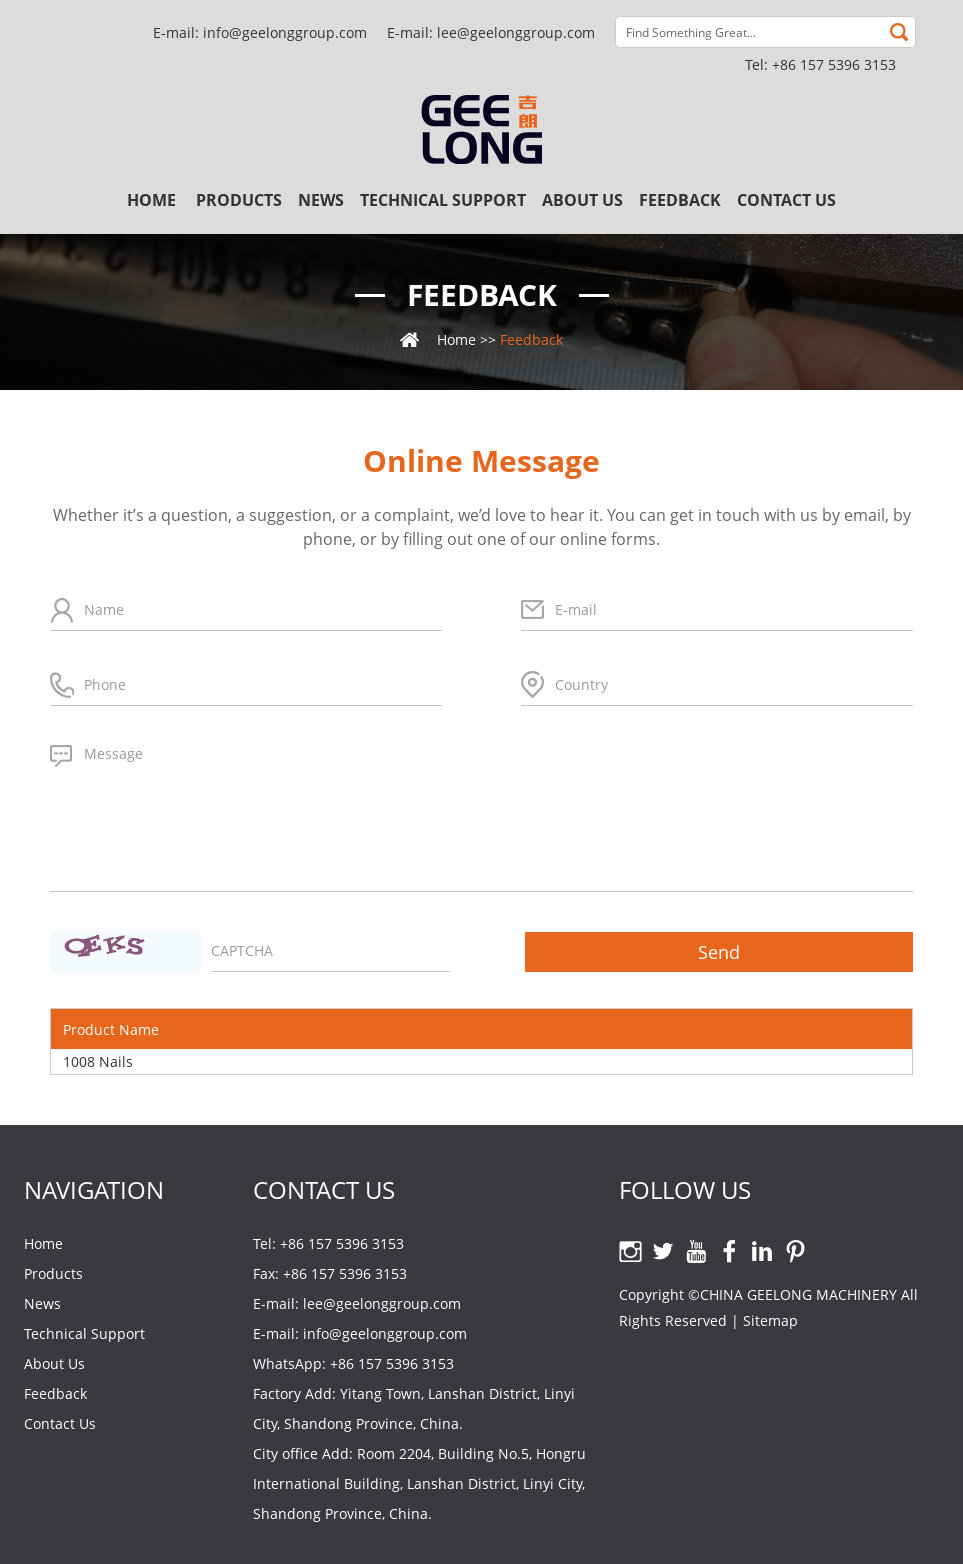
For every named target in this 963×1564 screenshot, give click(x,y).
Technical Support (443, 200)
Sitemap (770, 1320)
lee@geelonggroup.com (516, 32)
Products (239, 200)
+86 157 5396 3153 (392, 1363)
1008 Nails (98, 1061)
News (321, 200)
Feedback (680, 200)
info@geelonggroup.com (285, 32)
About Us (582, 200)
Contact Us (786, 200)
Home (151, 200)
